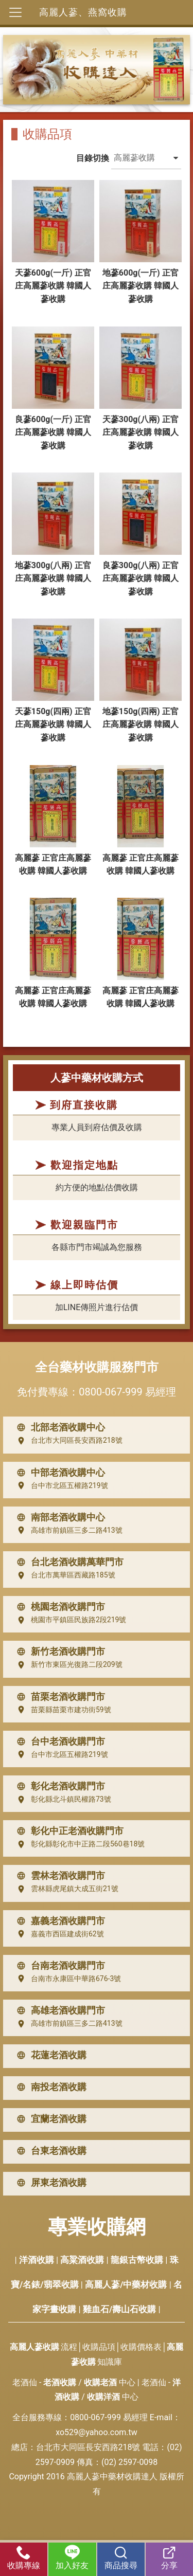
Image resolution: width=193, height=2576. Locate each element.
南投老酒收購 (49, 2087)
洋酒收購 (36, 2260)
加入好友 (72, 2557)
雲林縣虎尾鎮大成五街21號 (65, 1889)
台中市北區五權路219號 (60, 1485)
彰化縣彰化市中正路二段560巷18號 (78, 1844)
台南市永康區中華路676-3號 (66, 1978)
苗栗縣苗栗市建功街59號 (61, 1709)
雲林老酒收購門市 (58, 1875)
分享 (169, 2557)
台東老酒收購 (49, 2150)
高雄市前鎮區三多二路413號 (67, 1530)
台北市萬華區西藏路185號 (63, 1575)
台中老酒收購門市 (58, 1741)
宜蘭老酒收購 (49, 2119)
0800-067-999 (110, 1392)
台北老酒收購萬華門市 (68, 1562)
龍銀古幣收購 (137, 2260)
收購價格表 (141, 2347)
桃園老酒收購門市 (58, 1606)
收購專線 (23, 2557)
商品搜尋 (121, 2557)
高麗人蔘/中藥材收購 (126, 2284)
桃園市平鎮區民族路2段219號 (69, 1620)
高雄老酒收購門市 (58, 2010)
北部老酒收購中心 (58, 1427)
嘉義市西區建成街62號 (58, 1933)
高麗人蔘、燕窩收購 (83, 12)
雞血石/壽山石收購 (119, 2309)
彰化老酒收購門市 (58, 1786)
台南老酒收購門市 (58, 1965)
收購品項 (98, 2347)
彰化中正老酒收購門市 (68, 1831)
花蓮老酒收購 (49, 2055)
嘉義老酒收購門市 (58, 1921)
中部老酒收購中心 (58, 1472)
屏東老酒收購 (49, 2182)
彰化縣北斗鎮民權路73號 (61, 1799)
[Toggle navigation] (15, 12)
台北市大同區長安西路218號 (67, 1440)
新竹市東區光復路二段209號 (67, 1665)
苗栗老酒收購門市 (58, 1696)
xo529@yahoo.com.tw (96, 2432)
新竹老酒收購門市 (58, 1651)
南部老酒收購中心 (58, 1517)
